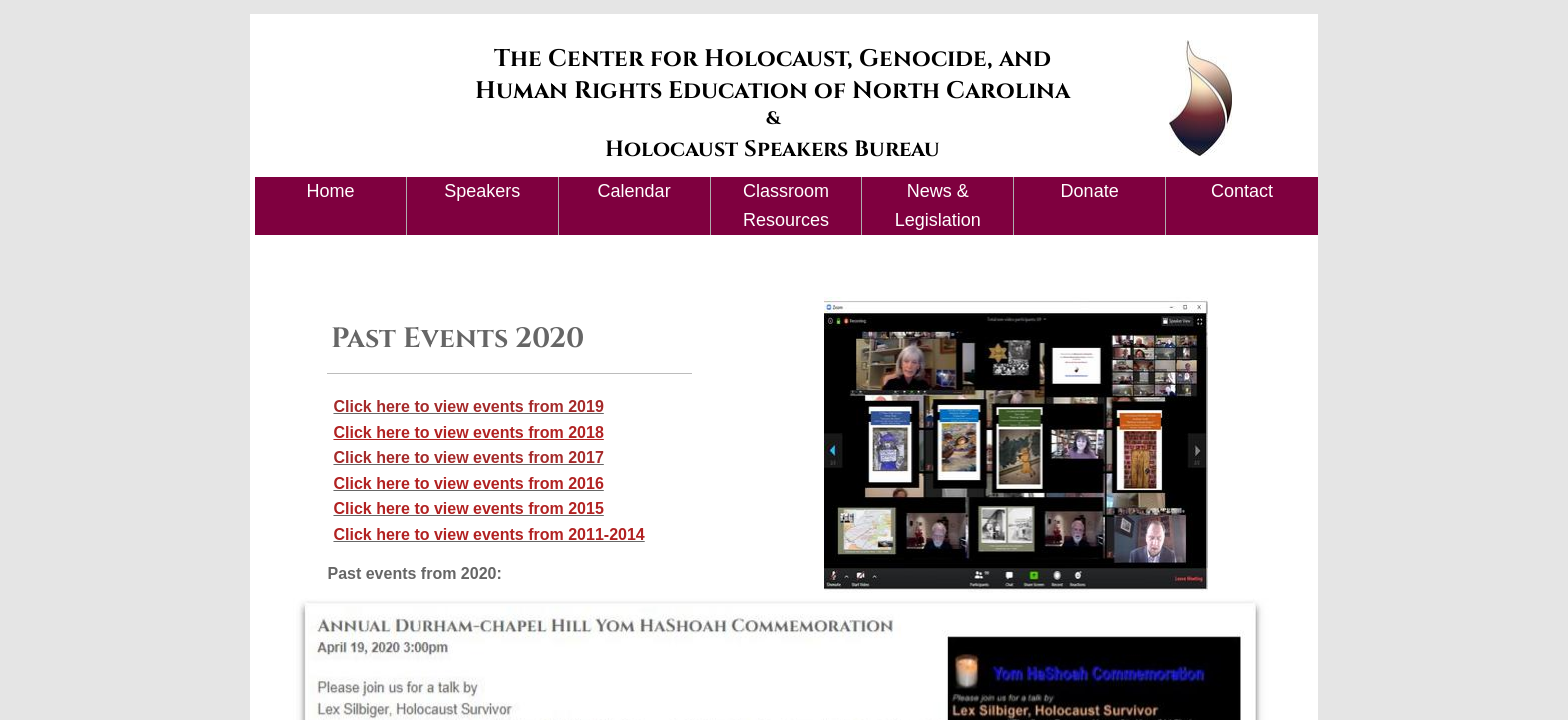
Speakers (482, 191)
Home (330, 191)
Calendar (634, 191)
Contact (1242, 191)
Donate (1090, 191)
